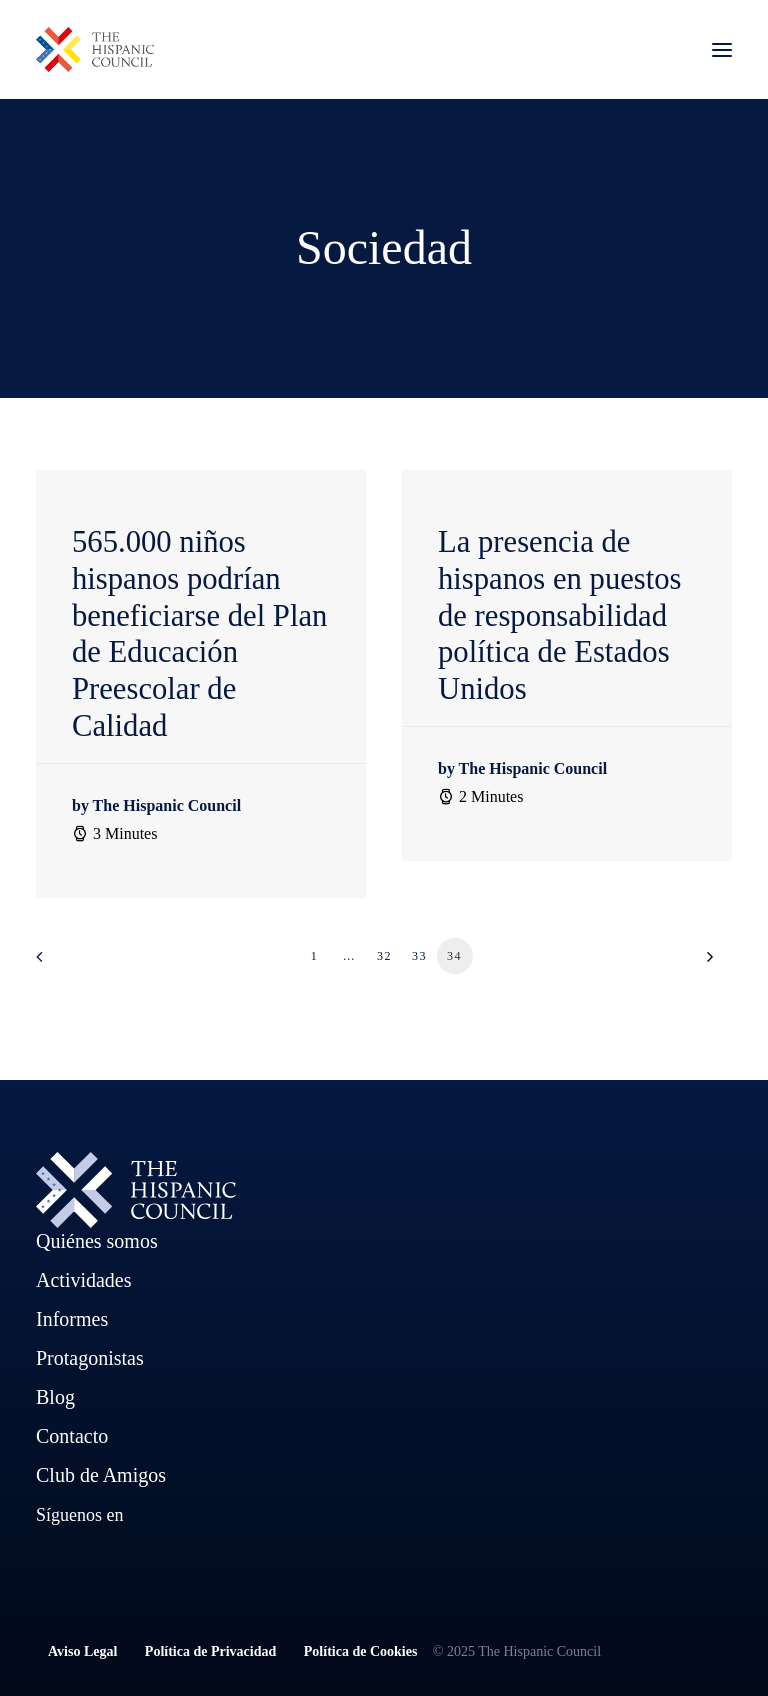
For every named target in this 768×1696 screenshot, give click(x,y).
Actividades (84, 1280)
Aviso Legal (96, 1651)
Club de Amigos (101, 1475)
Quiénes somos (97, 1241)
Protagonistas (90, 1358)
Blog (55, 1397)
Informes (72, 1319)
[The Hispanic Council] (95, 49)
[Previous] (63, 963)
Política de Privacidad (210, 1651)
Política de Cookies (361, 1651)
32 (384, 956)
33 (419, 956)
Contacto (72, 1436)
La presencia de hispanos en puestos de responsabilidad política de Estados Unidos (560, 615)
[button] (722, 49)
